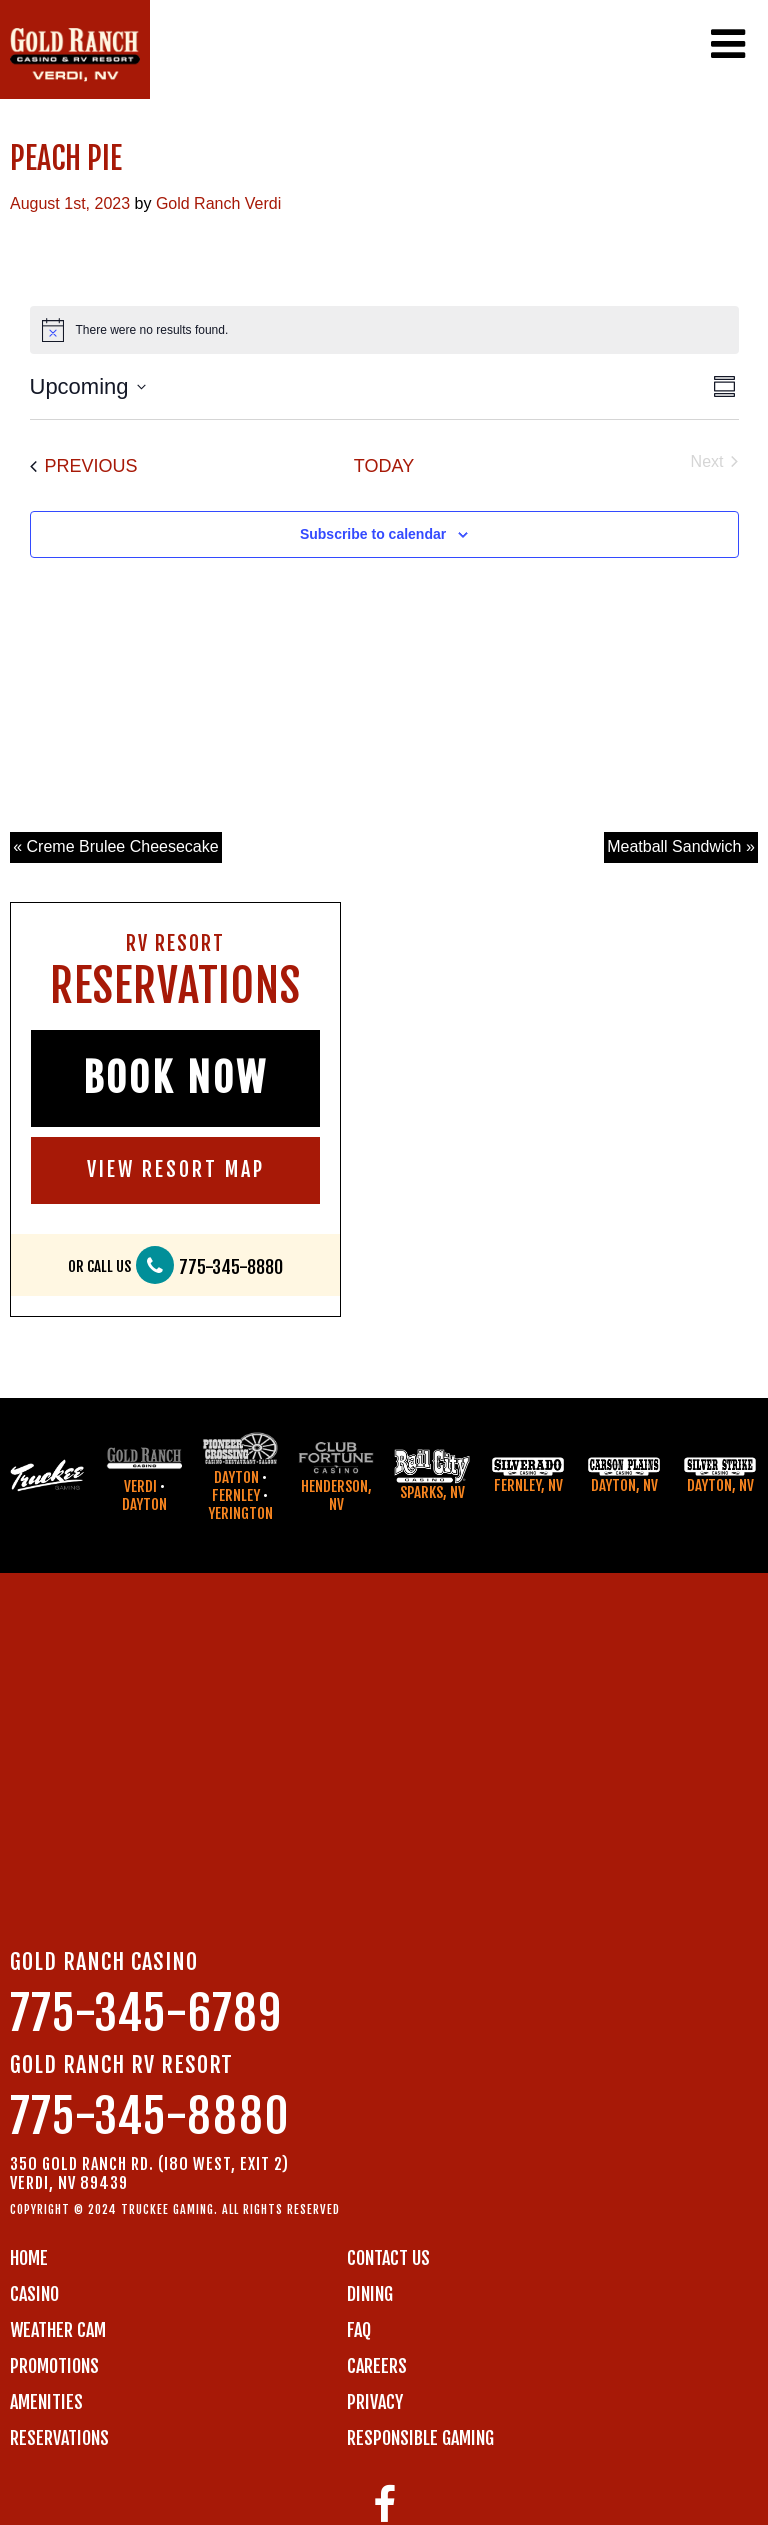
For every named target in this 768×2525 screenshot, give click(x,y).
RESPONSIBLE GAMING (420, 2438)
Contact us (388, 2258)
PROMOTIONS (54, 2366)
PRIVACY (375, 2402)
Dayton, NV (624, 1485)
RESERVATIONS (59, 2438)
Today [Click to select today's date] (384, 466)
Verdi (140, 1486)
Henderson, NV (336, 1495)
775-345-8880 (231, 1267)
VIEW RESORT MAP (176, 1169)
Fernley (236, 1495)
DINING (370, 2294)
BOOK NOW (175, 1078)
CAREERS (377, 2366)
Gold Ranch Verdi (218, 203)
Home (29, 2258)
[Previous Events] (84, 466)
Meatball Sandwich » (681, 846)
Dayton (144, 1504)
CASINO (34, 2294)
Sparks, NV (432, 1492)
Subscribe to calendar (373, 534)
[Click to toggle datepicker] (88, 386)
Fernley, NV (528, 1485)
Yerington (240, 1513)
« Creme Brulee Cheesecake (115, 846)
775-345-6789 (146, 2013)
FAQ (359, 2330)
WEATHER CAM (58, 2330)
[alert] (384, 330)
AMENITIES (46, 2402)
